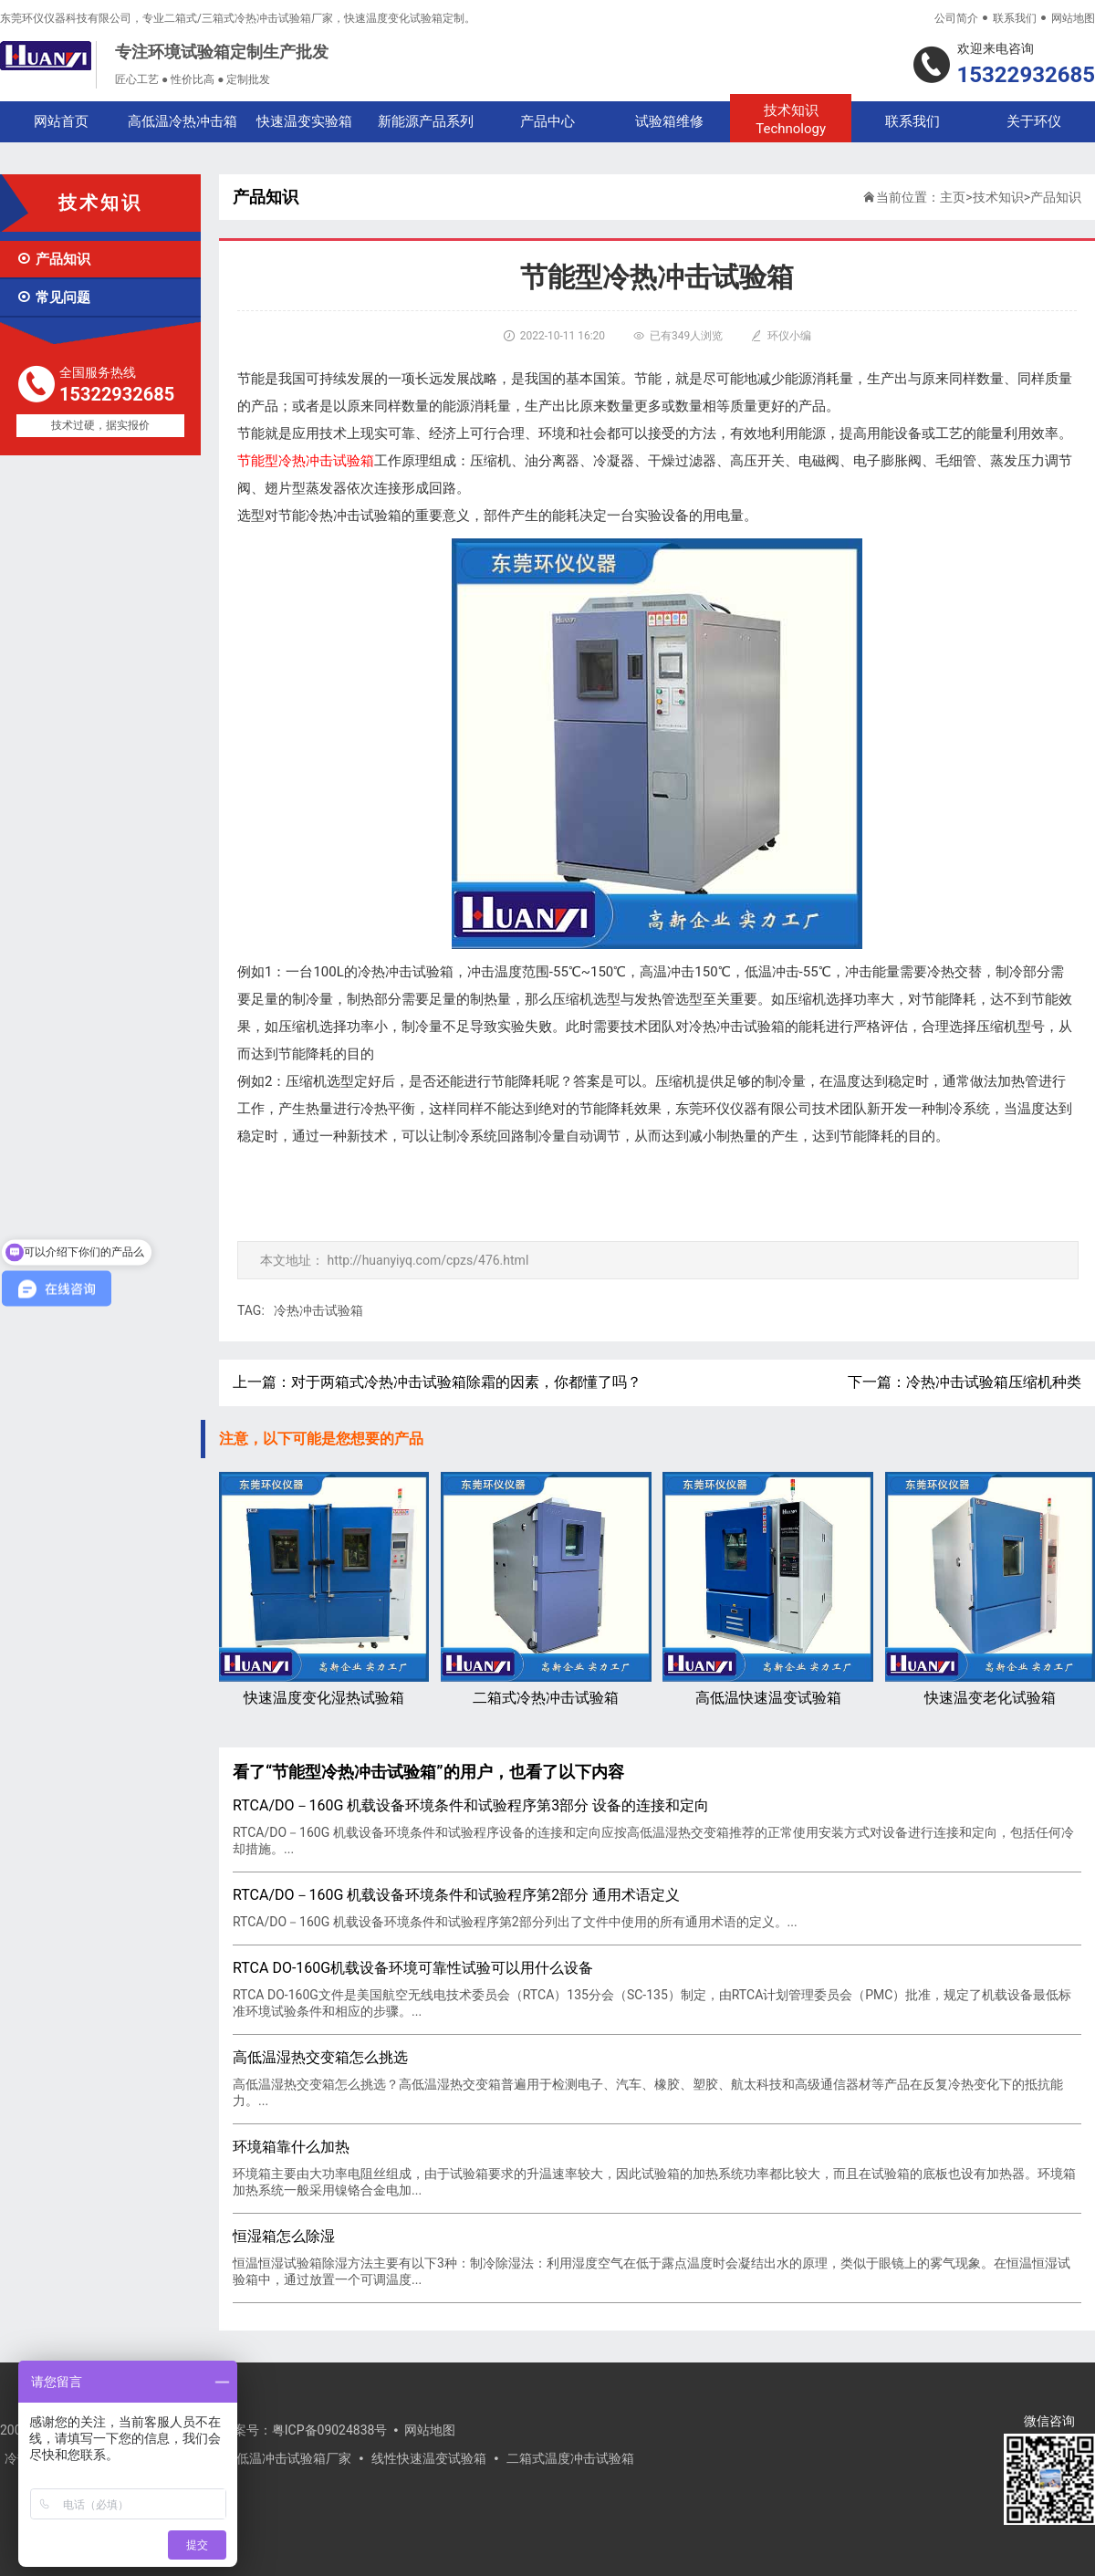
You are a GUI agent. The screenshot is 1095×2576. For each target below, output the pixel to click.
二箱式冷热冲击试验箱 (546, 1589)
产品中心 (547, 121)
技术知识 (790, 120)
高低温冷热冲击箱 (182, 121)
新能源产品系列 (426, 121)
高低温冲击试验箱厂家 (287, 2458)
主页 (952, 197)
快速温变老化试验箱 (990, 1589)
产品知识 (53, 259)
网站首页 (61, 121)
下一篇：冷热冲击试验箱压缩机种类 (964, 1382)
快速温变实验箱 (304, 121)
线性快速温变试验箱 (428, 2458)
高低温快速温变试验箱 (767, 1589)
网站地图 (1073, 18)
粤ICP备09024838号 (330, 2430)
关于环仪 (1033, 121)
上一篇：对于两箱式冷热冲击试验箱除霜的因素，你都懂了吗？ (437, 1382)
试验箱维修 (669, 121)
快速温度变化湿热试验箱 (324, 1589)
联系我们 (1015, 18)
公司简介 (956, 18)
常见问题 (53, 297)
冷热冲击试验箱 (318, 1310)
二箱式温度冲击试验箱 (570, 2458)
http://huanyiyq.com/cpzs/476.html (427, 1260)
